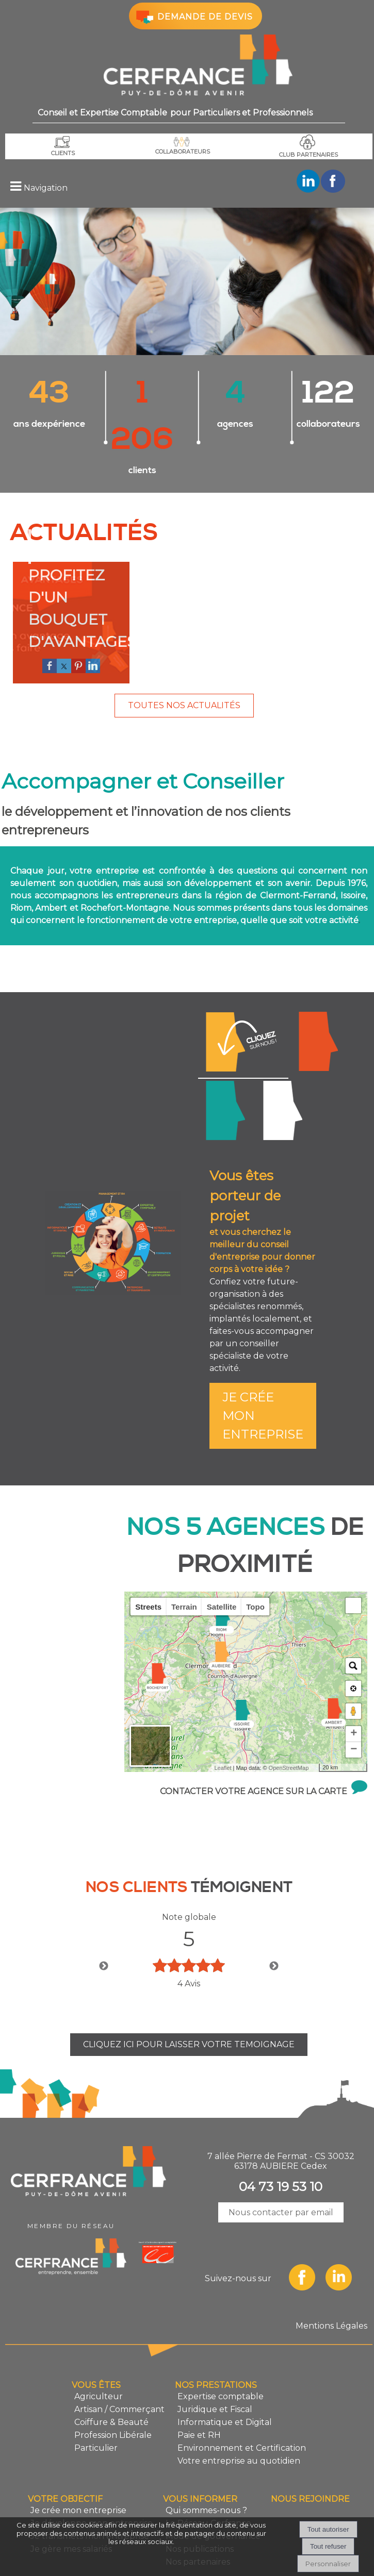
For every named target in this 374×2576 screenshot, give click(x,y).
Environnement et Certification (241, 2401)
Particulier (96, 2401)
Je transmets (282, 1064)
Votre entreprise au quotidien (238, 2414)
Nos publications (200, 2502)
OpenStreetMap (289, 1721)
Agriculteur (98, 2350)
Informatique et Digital (224, 2376)
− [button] (353, 1703)
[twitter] (64, 620)
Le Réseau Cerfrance (208, 2477)
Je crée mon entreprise (243, 995)
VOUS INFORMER (200, 2452)
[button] (353, 1559)
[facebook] (49, 620)
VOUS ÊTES (96, 2339)
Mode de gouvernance (213, 2490)
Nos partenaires (198, 2515)
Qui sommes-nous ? (206, 2464)
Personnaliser (328, 2564)
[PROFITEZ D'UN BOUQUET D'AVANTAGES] (71, 563)
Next (274, 1920)
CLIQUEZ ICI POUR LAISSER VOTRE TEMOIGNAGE (189, 1998)
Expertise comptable (220, 2350)
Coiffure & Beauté (111, 2376)
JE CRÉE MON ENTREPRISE (262, 1369)
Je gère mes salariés (225, 1064)
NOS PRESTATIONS (216, 2339)
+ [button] (353, 1687)
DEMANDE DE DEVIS (193, 16)
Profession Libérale (113, 2389)
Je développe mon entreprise (318, 995)
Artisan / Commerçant (119, 2363)
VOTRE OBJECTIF (65, 2452)
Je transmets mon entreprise (89, 2490)
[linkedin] (93, 620)
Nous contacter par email (281, 2166)
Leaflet (222, 1721)
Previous (104, 1920)
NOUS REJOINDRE (310, 2452)
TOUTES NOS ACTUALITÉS (184, 659)
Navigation (46, 188)
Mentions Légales (331, 2279)
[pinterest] (78, 620)
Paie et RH (199, 2389)
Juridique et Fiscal (214, 2363)
